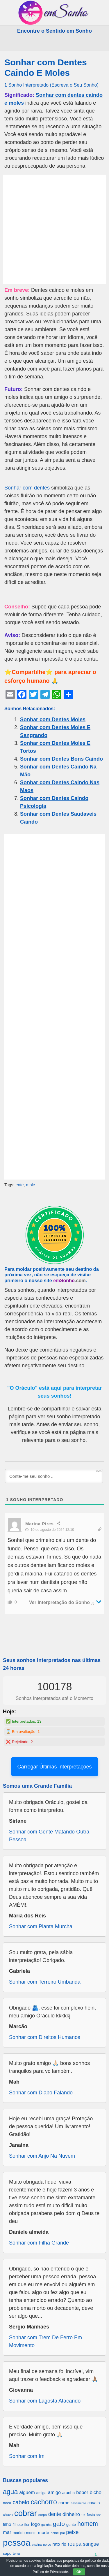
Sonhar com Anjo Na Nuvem (42, 2156)
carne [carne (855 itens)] (63, 2502)
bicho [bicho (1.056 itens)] (95, 2492)
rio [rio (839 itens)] (63, 2544)
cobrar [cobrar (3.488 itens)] (25, 2513)
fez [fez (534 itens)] (99, 2515)
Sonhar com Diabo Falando (41, 2093)
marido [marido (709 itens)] (19, 2533)
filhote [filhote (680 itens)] (17, 2524)
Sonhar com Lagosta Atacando (45, 2401)
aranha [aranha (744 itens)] (68, 2492)
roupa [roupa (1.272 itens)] (74, 2544)
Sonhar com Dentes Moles (52, 719)
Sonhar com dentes (27, 488)
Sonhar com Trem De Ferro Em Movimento (45, 2341)
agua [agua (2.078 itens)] (10, 2492)
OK (79, 2572)
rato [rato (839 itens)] (56, 2544)
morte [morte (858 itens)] (43, 2532)
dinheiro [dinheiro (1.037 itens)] (71, 2514)
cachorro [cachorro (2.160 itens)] (44, 2502)
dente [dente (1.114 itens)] (54, 2514)
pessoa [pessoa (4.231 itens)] (17, 2542)
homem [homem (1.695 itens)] (87, 2523)
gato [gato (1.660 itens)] (59, 2523)
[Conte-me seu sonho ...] (54, 1476)
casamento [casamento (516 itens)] (78, 2503)
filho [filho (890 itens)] (7, 2524)
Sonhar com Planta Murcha (40, 1926)
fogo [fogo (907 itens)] (35, 2524)
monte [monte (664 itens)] (31, 2533)
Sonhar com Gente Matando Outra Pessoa (49, 1835)
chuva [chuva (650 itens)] (8, 2515)
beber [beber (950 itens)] (82, 2492)
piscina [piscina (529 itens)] (37, 2544)
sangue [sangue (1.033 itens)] (91, 2544)
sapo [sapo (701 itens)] (7, 2553)
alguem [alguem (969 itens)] (27, 2492)
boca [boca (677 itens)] (7, 2503)
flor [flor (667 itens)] (26, 2524)
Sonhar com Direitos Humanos (44, 2037)
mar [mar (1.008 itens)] (7, 2532)
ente (19, 1184)
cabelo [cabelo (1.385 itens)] (20, 2502)
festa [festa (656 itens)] (91, 2514)
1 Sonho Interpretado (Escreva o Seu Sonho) (51, 84)
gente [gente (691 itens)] (71, 2524)
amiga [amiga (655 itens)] (41, 2493)
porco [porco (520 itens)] (47, 2544)
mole (30, 1184)
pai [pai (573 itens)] (62, 2533)
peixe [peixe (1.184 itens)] (72, 2532)
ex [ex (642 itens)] (83, 2515)
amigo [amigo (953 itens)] (54, 2492)
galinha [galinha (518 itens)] (46, 2524)
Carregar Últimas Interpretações (54, 1767)
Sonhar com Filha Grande (39, 2243)
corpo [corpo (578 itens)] (42, 2515)
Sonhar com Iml (27, 2456)
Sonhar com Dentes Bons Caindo (61, 759)
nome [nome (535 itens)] (55, 2533)
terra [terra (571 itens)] (16, 2553)
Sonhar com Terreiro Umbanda (45, 1982)
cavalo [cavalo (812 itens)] (93, 2502)
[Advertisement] (54, 229)
